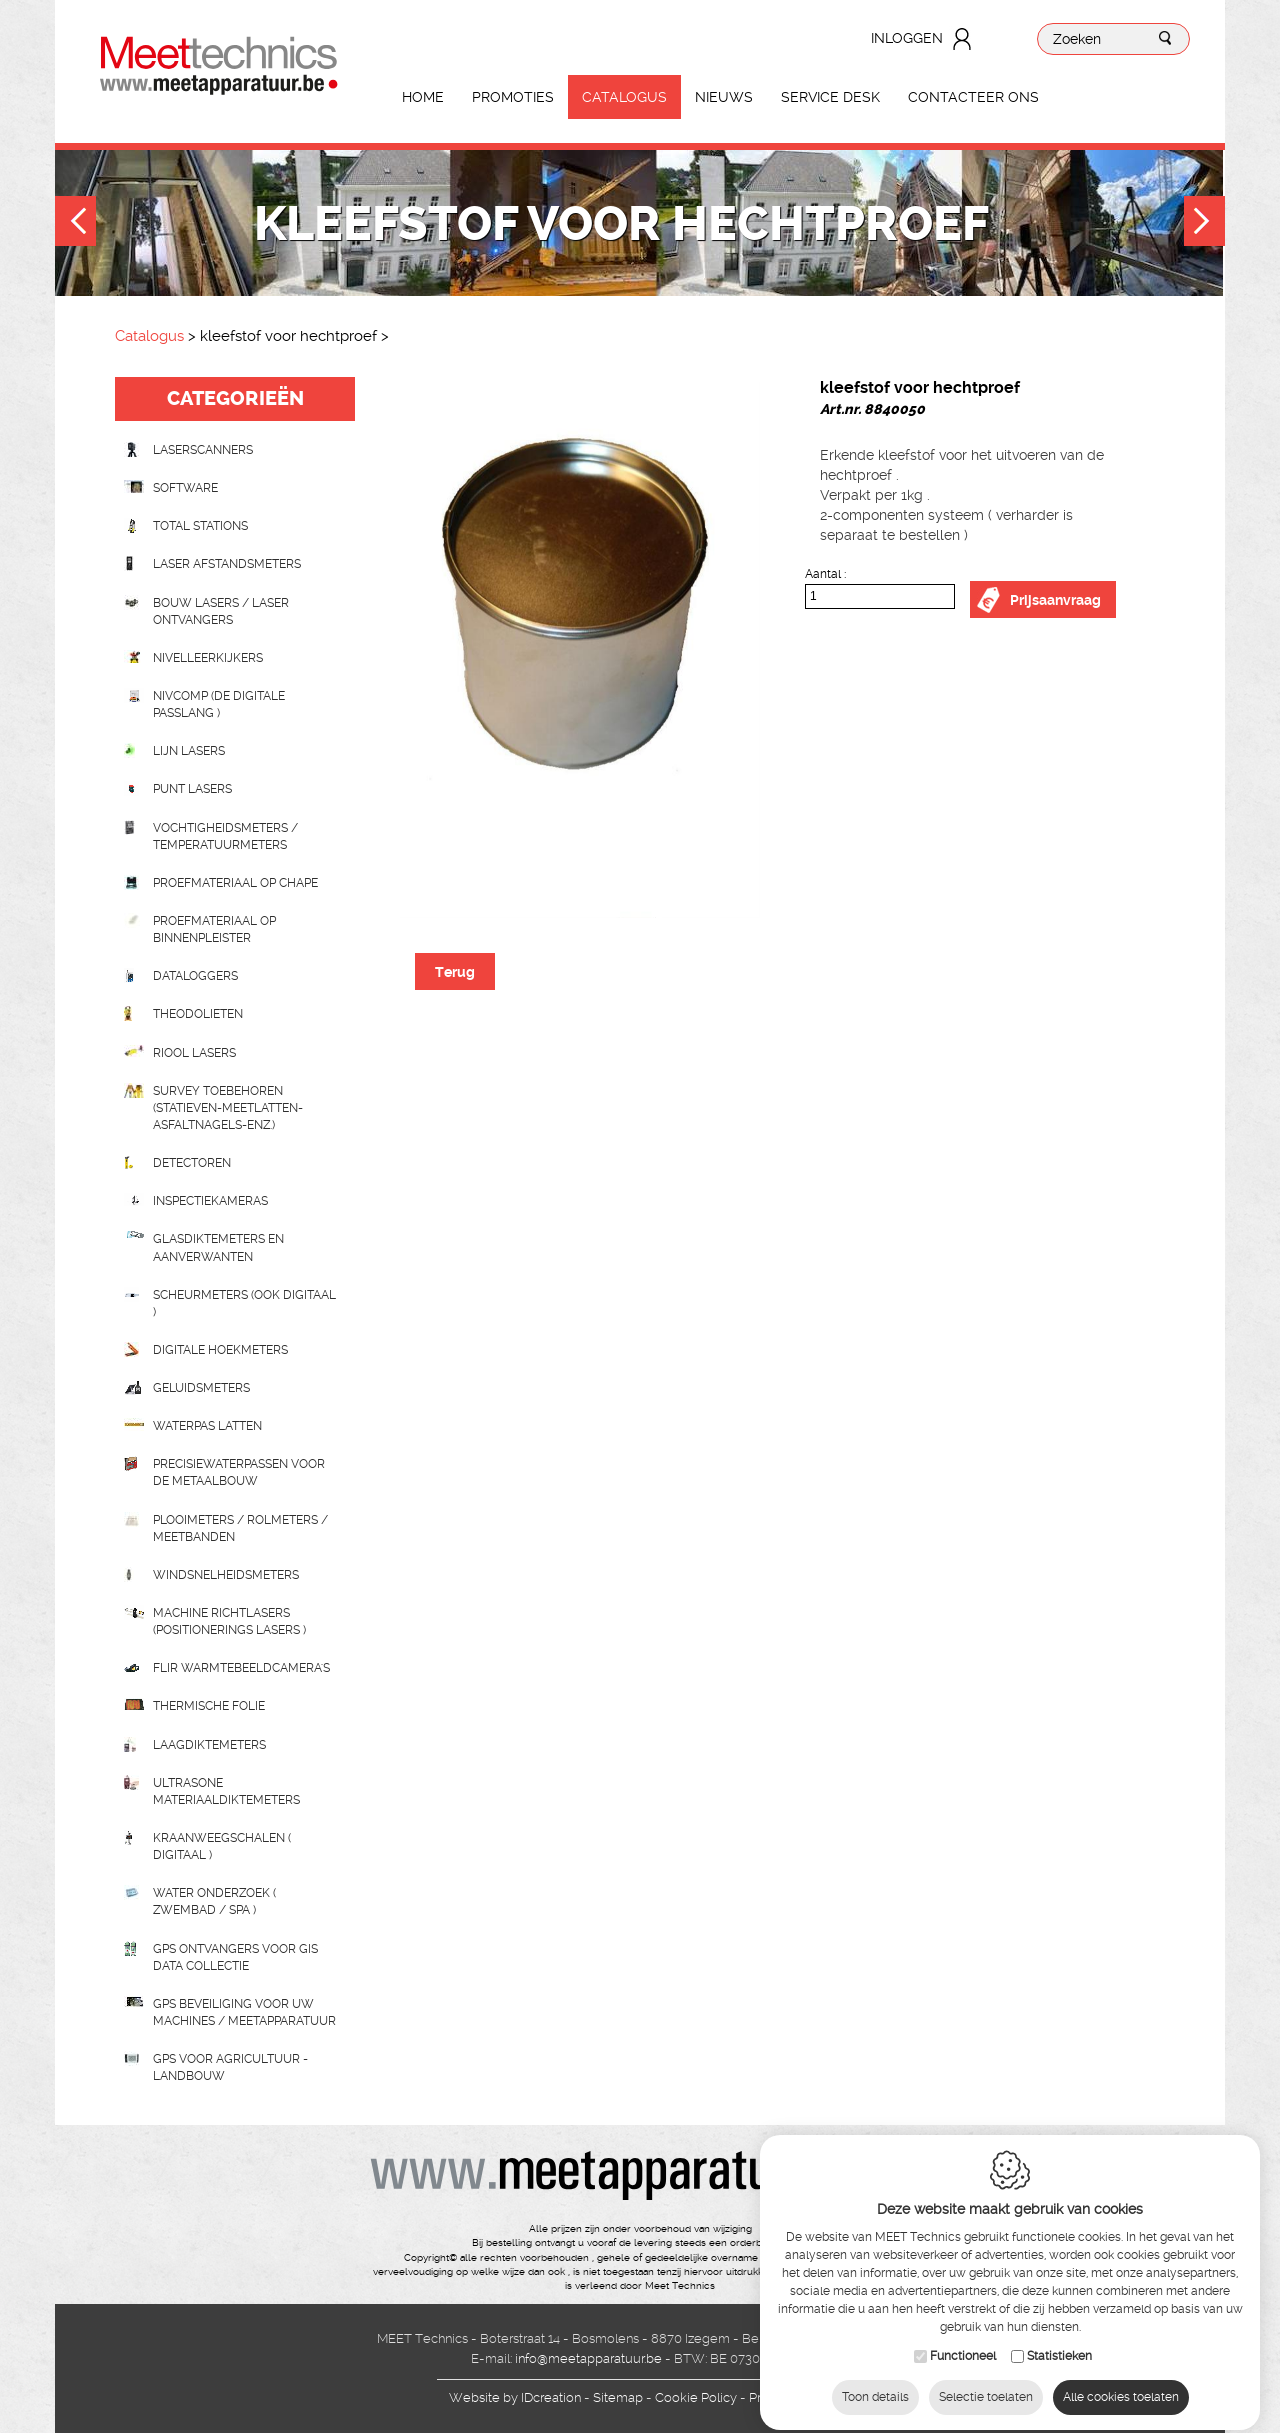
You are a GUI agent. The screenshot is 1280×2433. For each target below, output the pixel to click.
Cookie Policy (696, 2397)
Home (423, 97)
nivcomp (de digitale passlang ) (219, 704)
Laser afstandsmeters (227, 564)
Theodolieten (198, 1014)
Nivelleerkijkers (208, 658)
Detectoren (192, 1163)
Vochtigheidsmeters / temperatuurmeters (225, 836)
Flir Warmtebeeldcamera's (241, 1668)
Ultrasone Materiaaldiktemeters (226, 1791)
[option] (580, 647)
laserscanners (203, 450)
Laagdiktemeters (209, 1745)
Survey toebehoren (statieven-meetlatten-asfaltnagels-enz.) (228, 1108)
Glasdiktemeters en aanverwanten (218, 1247)
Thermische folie (209, 1706)
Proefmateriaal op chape (235, 883)
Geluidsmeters (201, 1388)
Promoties (513, 97)
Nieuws (724, 97)
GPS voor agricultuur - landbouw (230, 2067)
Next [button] (1204, 223)
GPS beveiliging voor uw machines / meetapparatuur (244, 2012)
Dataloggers (195, 976)
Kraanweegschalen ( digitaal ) (222, 1846)
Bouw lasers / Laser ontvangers (221, 611)
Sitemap (618, 2397)
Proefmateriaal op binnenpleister (214, 929)
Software (185, 488)
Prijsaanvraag (1055, 600)
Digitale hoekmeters (220, 1350)
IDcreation (515, 2397)
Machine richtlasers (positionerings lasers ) (229, 1621)
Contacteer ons (973, 97)
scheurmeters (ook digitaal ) (244, 1303)
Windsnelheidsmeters (226, 1575)
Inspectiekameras (210, 1201)
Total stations (200, 526)
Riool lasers (194, 1053)
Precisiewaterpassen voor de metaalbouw (239, 1472)
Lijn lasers (189, 751)
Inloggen (907, 38)
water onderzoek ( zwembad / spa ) (214, 1901)
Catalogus (624, 97)
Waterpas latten (207, 1426)
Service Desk (830, 97)
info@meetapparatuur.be (588, 2358)
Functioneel (963, 2339)
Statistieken (1059, 2339)
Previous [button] (75, 223)
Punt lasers (192, 789)
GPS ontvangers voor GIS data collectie (235, 1957)
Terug (455, 972)
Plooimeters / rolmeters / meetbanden (240, 1528)
